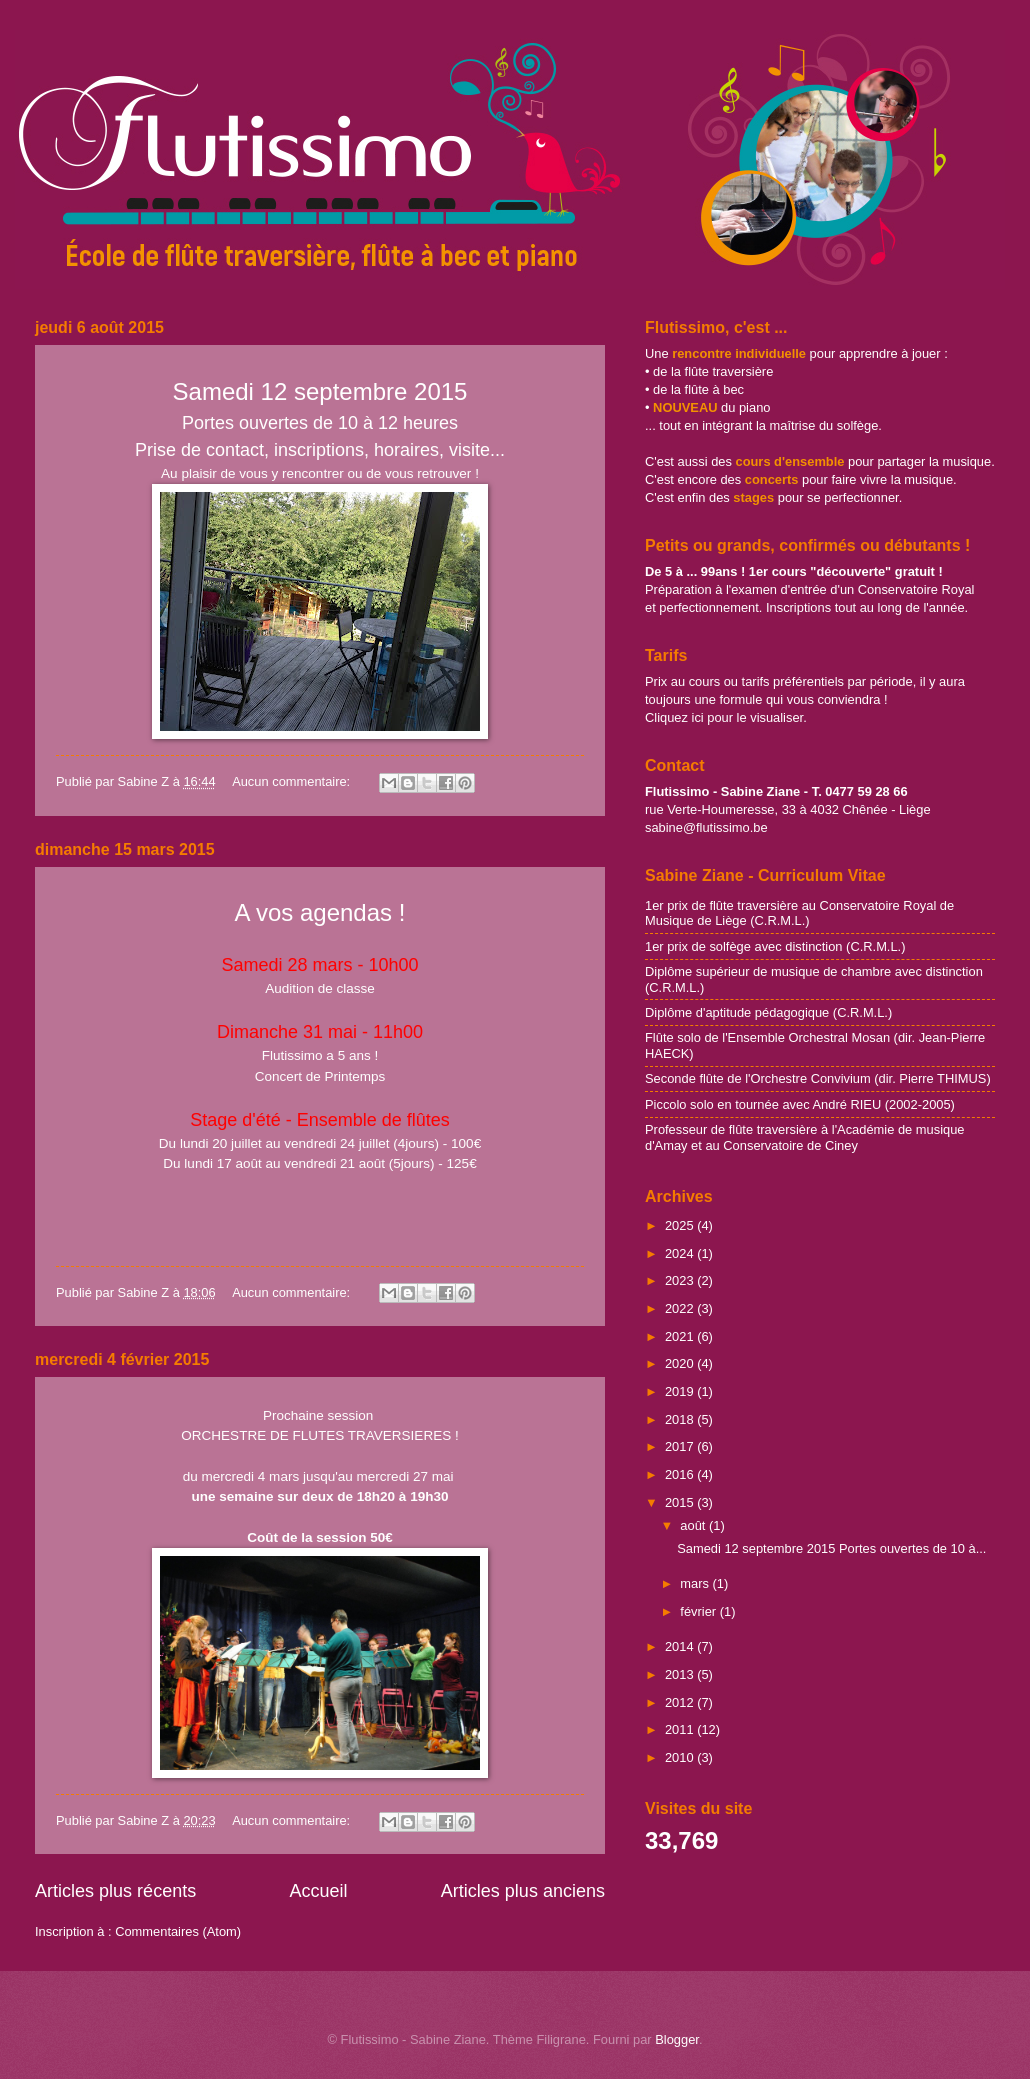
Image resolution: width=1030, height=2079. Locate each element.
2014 (681, 1646)
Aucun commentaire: (293, 781)
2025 (681, 1225)
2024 (681, 1253)
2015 (681, 1502)
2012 (681, 1702)
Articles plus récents (115, 1891)
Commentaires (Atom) (178, 1931)
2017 (681, 1446)
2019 (681, 1391)
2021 (681, 1336)
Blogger (677, 2039)
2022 (681, 1308)
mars (696, 1583)
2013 (681, 1674)
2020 (681, 1363)
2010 (681, 1757)
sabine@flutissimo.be (706, 827)
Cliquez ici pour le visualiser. (726, 717)
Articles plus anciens (523, 1891)
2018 (681, 1419)
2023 (681, 1280)
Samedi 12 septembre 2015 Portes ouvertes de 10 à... (831, 1548)
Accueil (318, 1891)
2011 (681, 1729)
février (699, 1611)
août (694, 1525)
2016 (681, 1474)
